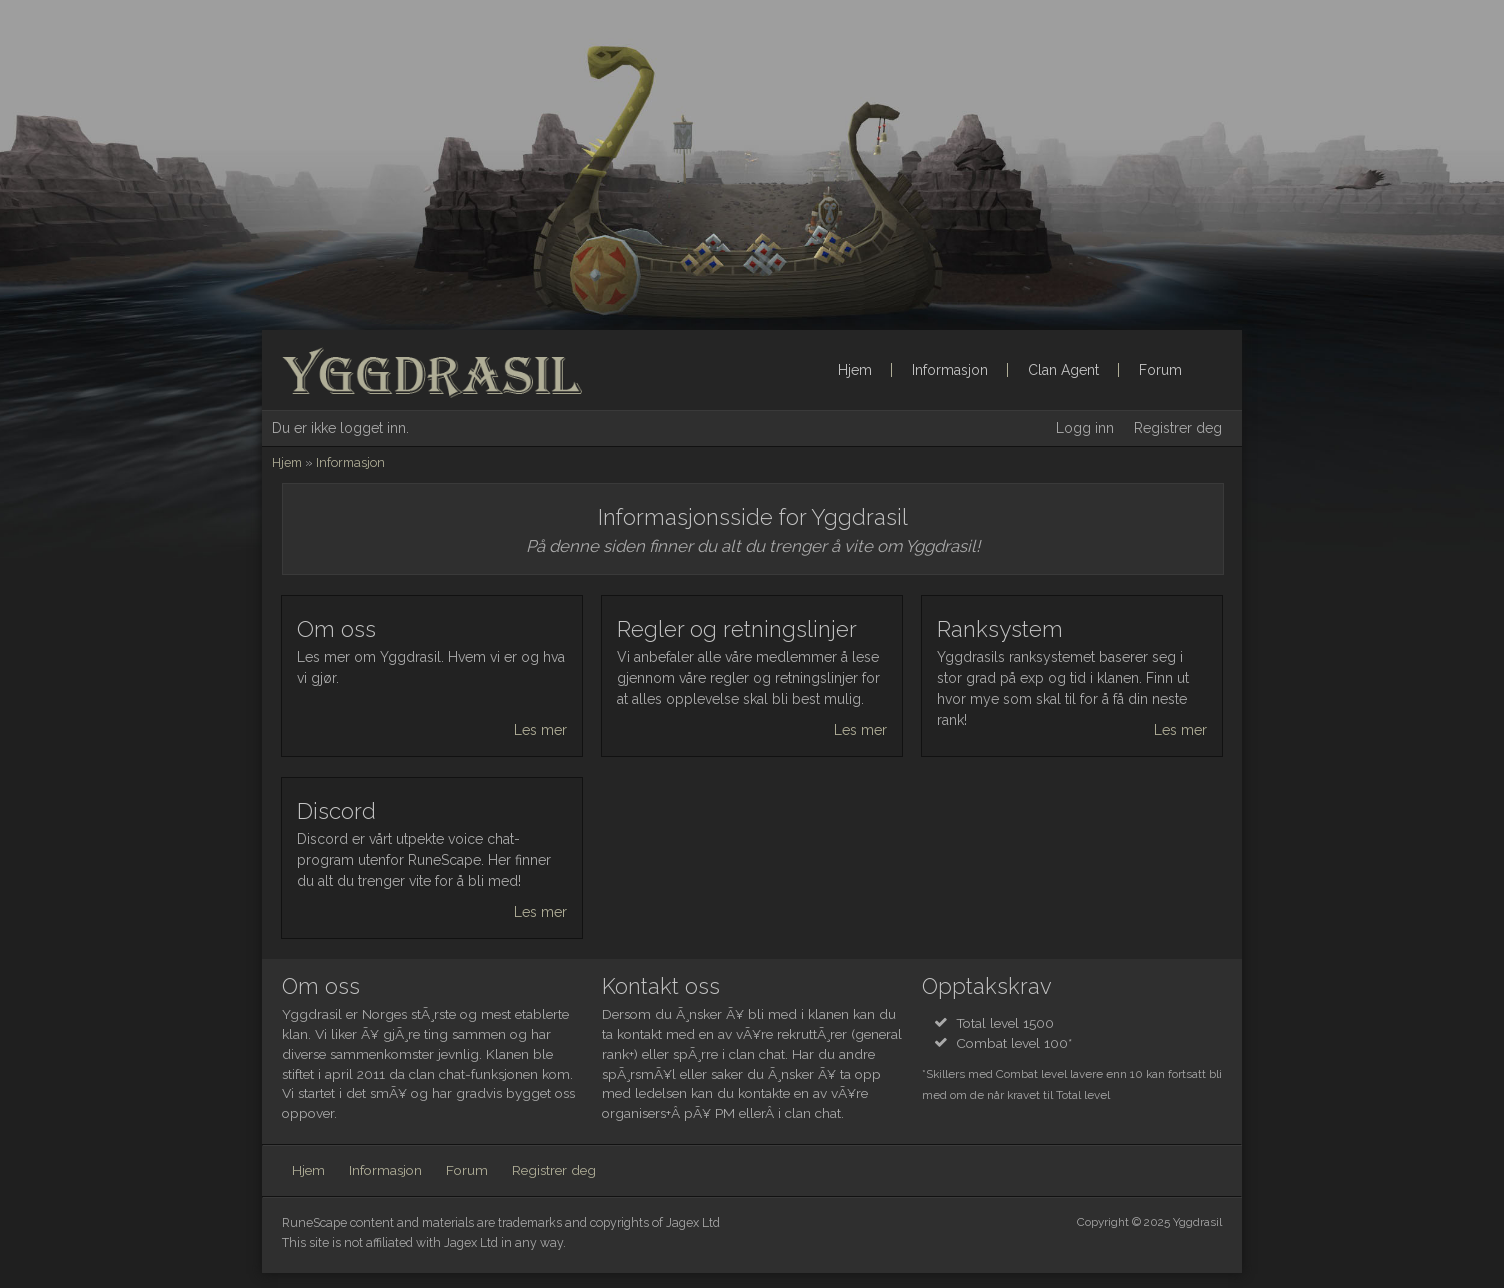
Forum (1160, 370)
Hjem (855, 370)
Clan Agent (1063, 370)
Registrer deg (1178, 428)
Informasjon (950, 370)
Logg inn (1085, 428)
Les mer (540, 730)
